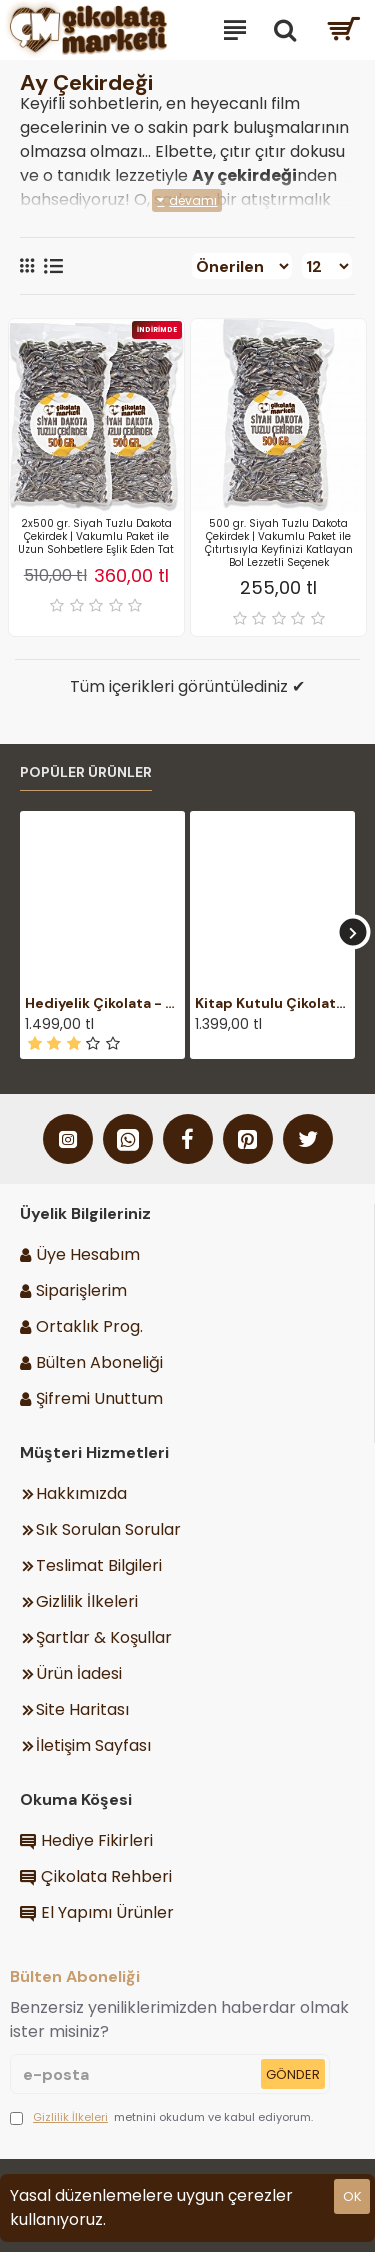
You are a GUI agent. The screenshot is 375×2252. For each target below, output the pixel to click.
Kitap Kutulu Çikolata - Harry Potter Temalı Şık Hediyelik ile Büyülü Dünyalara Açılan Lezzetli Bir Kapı (272, 1003)
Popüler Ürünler (86, 772)
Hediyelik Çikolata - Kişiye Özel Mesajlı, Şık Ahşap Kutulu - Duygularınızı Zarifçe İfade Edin (102, 1003)
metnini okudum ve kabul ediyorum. (161, 2117)
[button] (352, 932)
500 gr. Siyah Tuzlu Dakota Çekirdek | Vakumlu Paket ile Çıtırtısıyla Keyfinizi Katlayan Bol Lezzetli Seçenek (279, 543)
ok (352, 2196)
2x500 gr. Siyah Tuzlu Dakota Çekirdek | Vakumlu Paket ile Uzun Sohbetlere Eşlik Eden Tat (96, 536)
